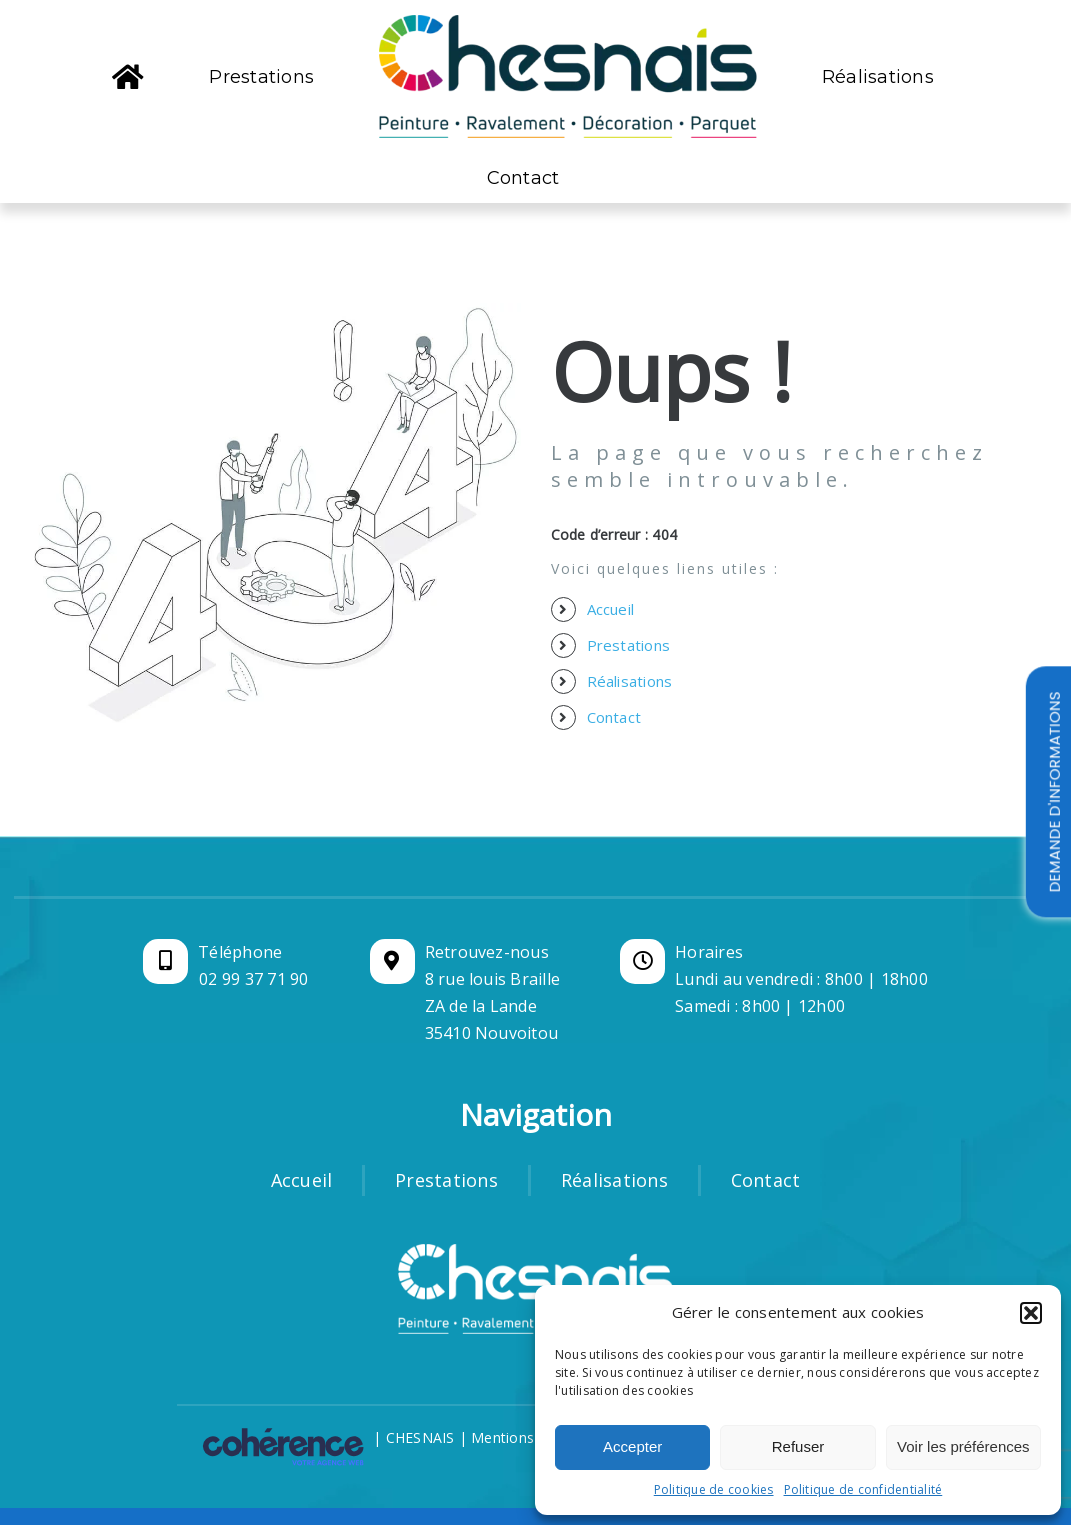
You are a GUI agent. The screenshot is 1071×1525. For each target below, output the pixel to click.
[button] (1031, 1313)
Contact (614, 717)
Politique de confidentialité (863, 1489)
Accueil (611, 609)
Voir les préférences (963, 1446)
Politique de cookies (714, 1489)
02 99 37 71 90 (253, 979)
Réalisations (630, 681)
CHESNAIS (420, 1437)
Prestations (629, 645)
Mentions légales (528, 1437)
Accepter (632, 1446)
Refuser (798, 1446)
